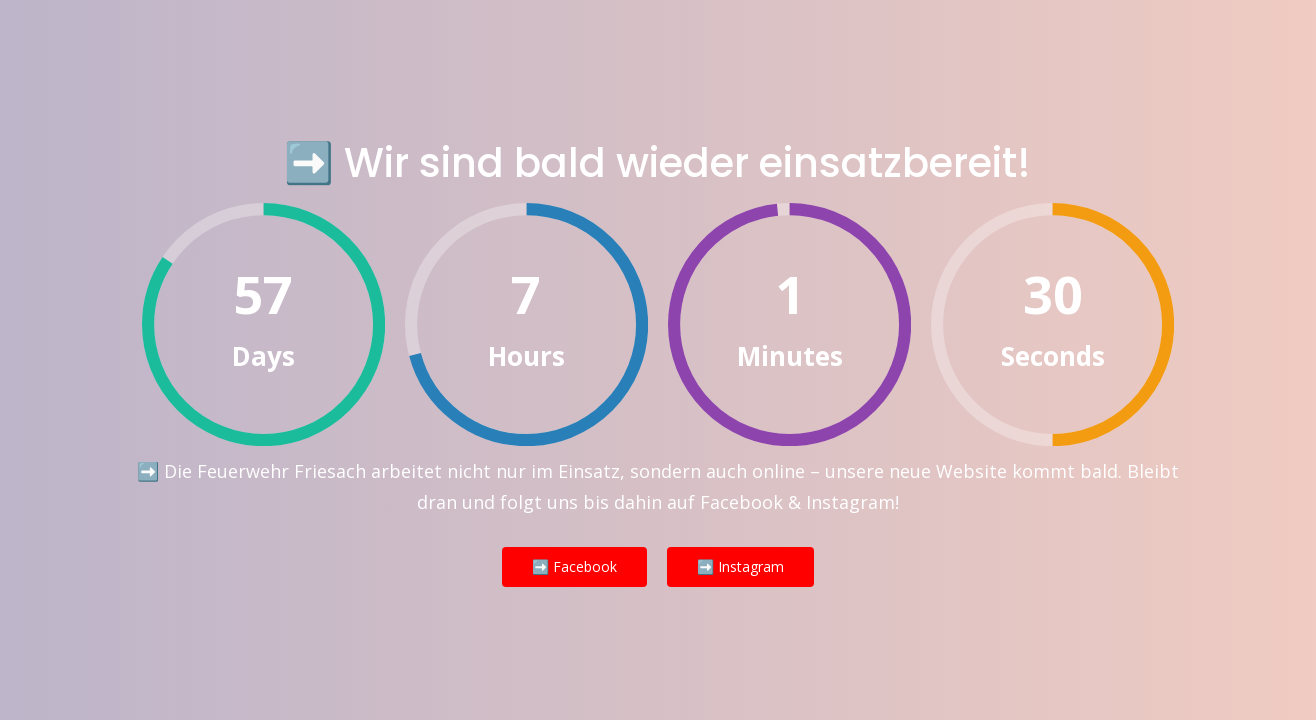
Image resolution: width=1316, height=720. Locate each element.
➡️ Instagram (740, 566)
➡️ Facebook (574, 566)
